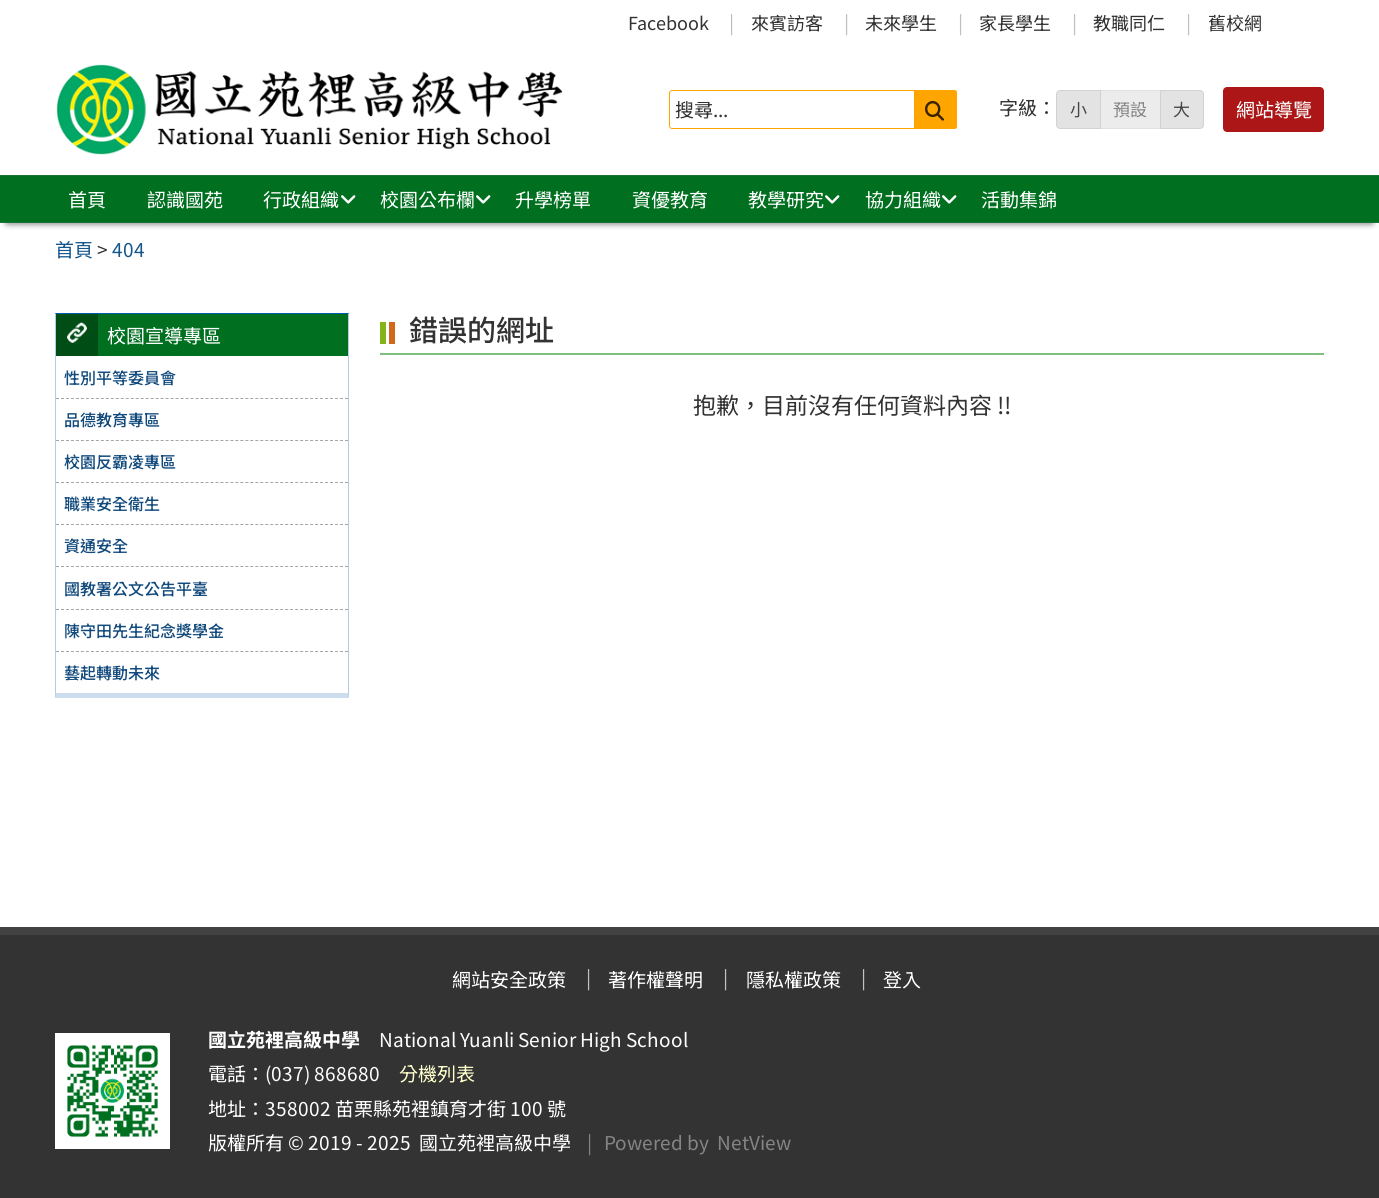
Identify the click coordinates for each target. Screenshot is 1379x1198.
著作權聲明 (655, 979)
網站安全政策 (509, 979)
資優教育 (670, 199)
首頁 (87, 199)
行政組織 (301, 199)
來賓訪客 (787, 22)
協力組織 (903, 199)
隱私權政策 (793, 979)
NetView (754, 1142)
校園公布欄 (427, 199)
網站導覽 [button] (1274, 109)
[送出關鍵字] (935, 109)
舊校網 (1235, 22)
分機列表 (437, 1073)
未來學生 (901, 22)
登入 (902, 979)
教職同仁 (1129, 22)
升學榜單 (553, 199)
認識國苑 (185, 199)
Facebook (668, 22)
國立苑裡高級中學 (491, 1142)
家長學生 (1015, 22)
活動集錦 (1019, 199)
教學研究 (786, 199)
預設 (1130, 109)
